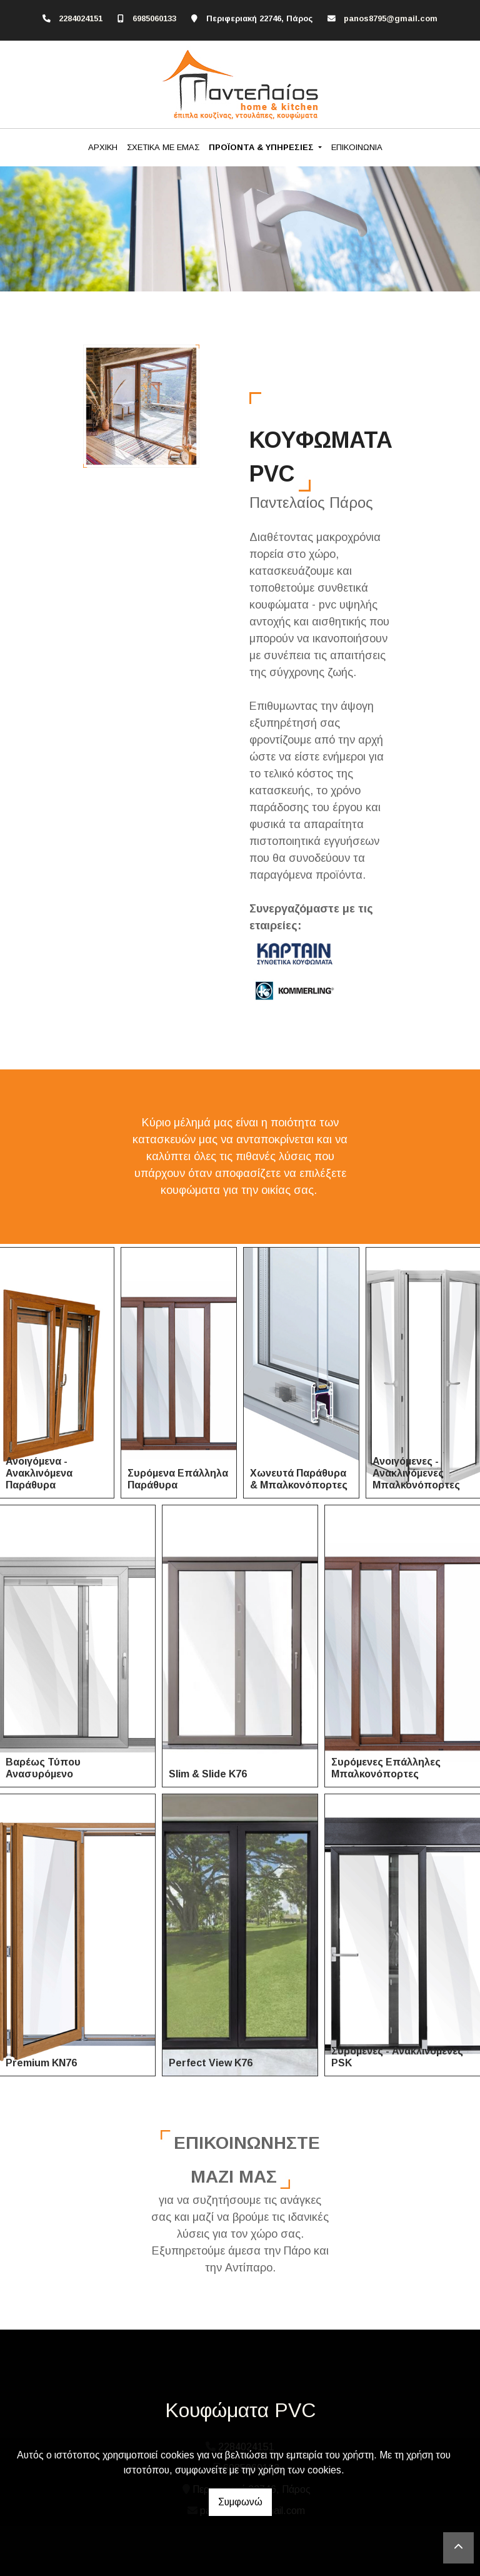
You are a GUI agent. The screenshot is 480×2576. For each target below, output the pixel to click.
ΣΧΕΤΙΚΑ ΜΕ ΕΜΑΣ (163, 147)
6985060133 (154, 18)
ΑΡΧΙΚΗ (103, 147)
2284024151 (80, 18)
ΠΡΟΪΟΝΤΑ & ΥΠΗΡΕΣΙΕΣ (262, 147)
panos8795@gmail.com (391, 18)
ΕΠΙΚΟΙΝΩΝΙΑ (356, 147)
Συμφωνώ (240, 2502)
